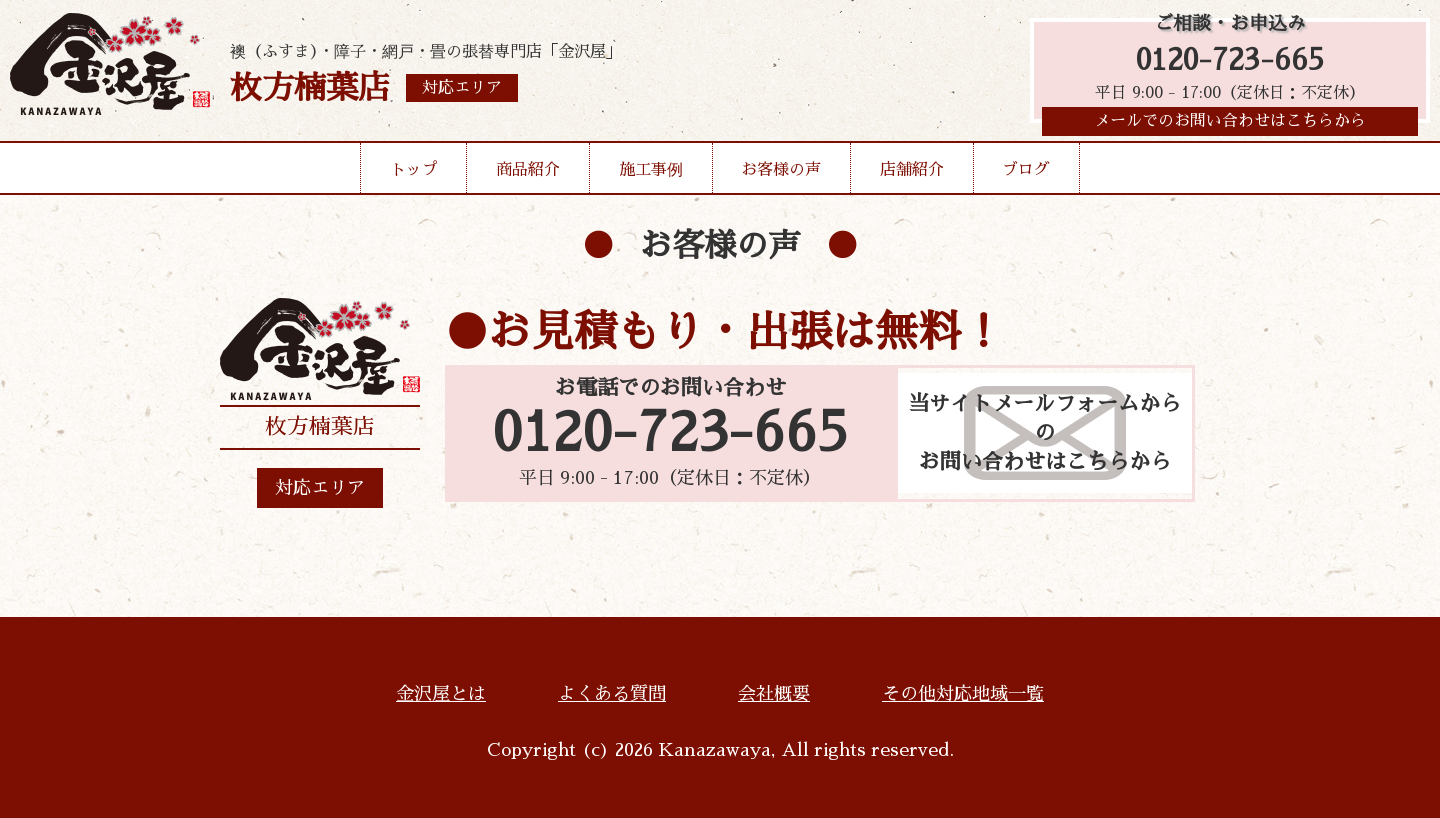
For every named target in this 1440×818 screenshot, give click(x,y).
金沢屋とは (441, 694)
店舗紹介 (912, 174)
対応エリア (320, 488)
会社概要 (774, 694)
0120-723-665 (1230, 62)
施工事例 (651, 174)
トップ (414, 174)
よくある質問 (612, 694)
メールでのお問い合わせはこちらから (1230, 125)
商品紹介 (528, 174)
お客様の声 (781, 174)
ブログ (1026, 174)
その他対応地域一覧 (963, 694)
